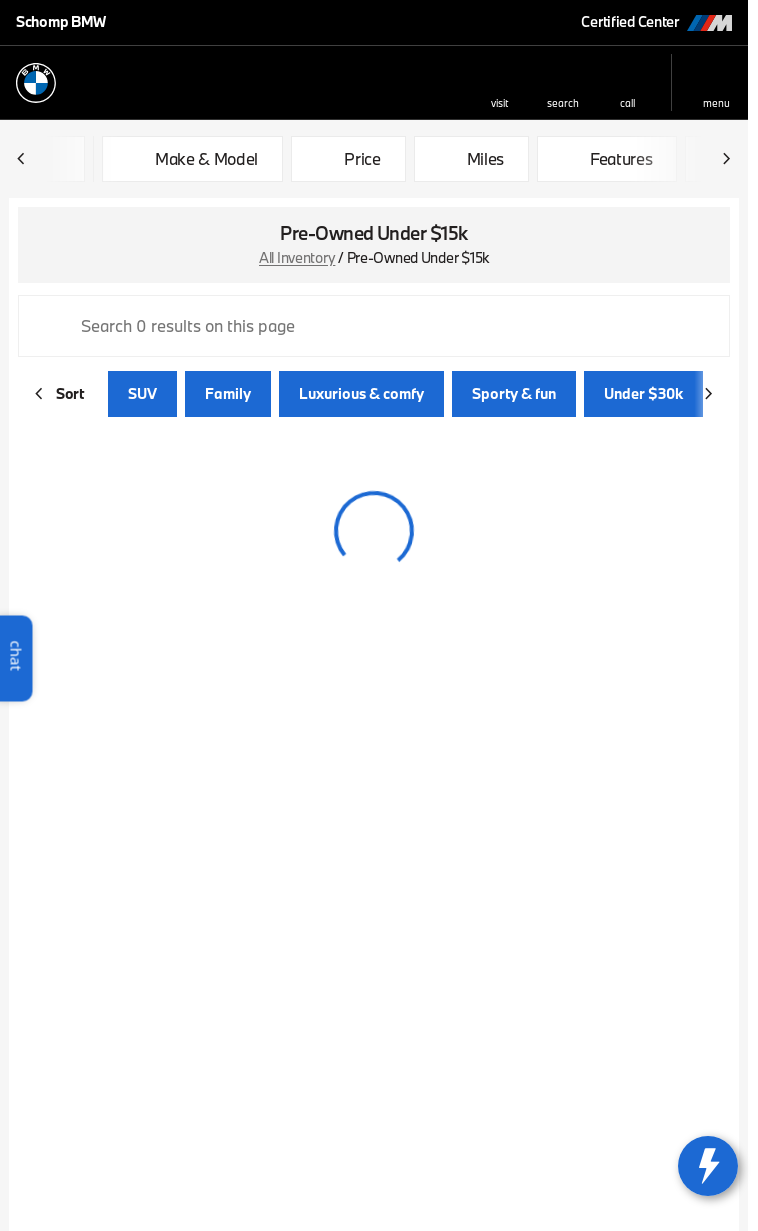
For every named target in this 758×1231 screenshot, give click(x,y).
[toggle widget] (708, 1166)
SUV (142, 393)
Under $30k (643, 393)
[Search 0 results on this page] (374, 326)
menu (716, 103)
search (563, 103)
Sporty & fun (514, 393)
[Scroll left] (22, 159)
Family (228, 393)
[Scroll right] (726, 159)
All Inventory (297, 257)
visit (499, 103)
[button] (499, 82)
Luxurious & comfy (361, 393)
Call (627, 103)
